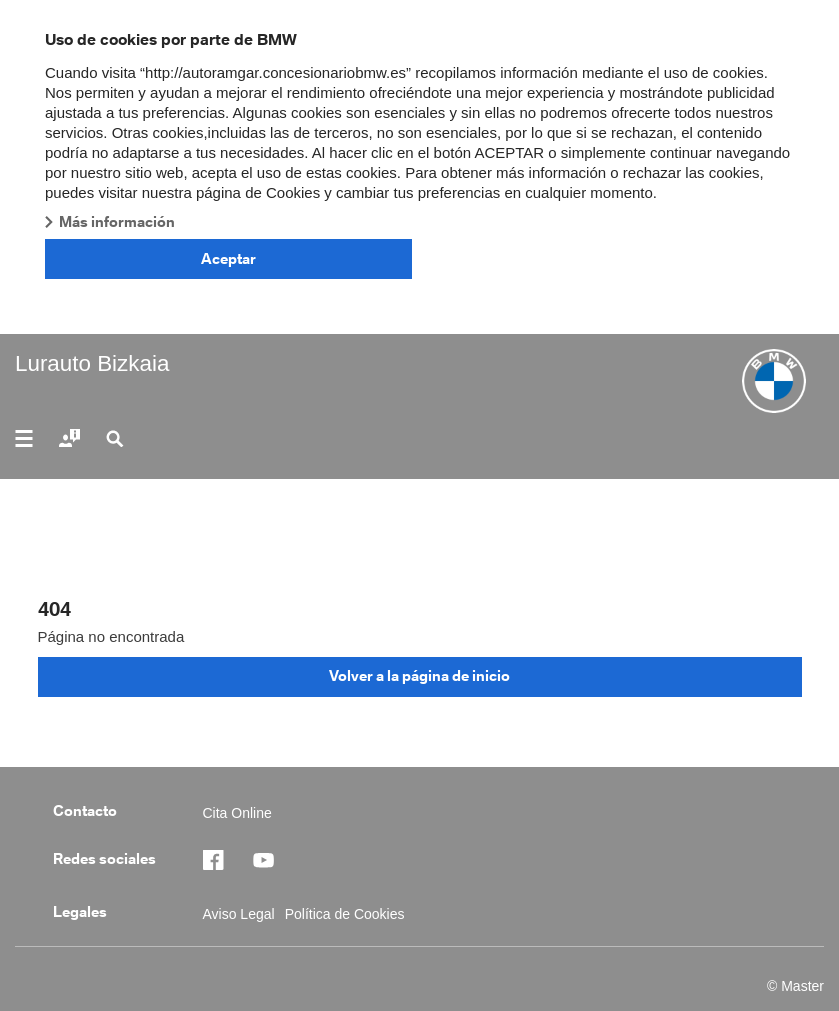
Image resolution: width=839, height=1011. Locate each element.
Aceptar (228, 258)
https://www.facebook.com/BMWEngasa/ (223, 860)
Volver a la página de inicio (419, 675)
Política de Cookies (345, 914)
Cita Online (237, 813)
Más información (117, 221)
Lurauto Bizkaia (92, 363)
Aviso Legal (239, 914)
